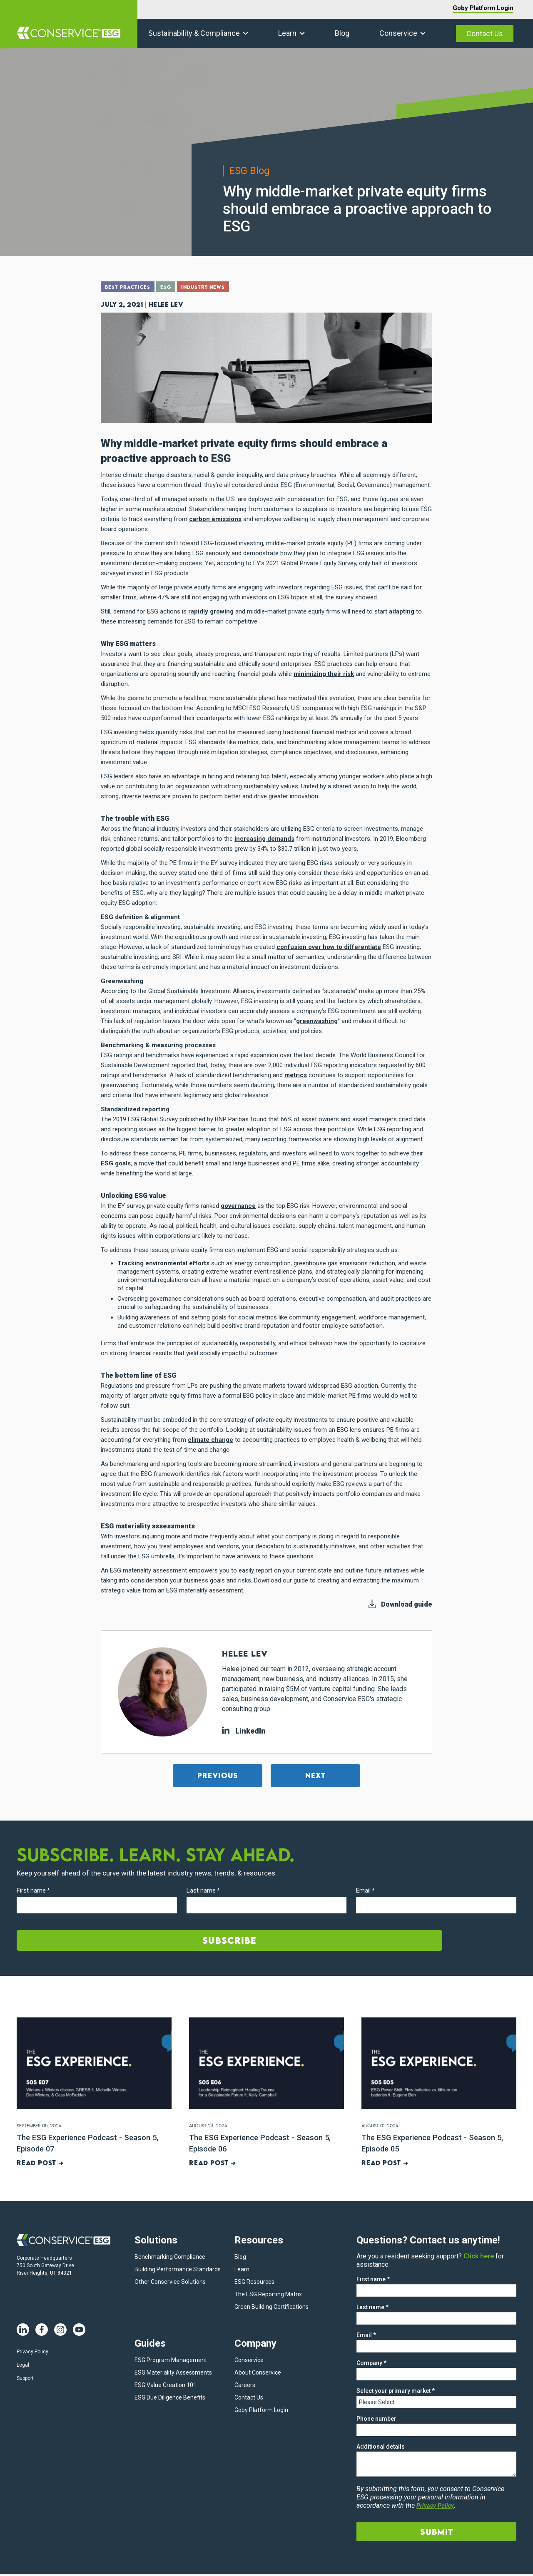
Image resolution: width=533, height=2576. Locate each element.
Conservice (398, 33)
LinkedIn (244, 1730)
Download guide (406, 1603)
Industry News (213, 288)
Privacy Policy (32, 2353)
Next (315, 1774)
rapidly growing (211, 610)
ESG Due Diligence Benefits (169, 2399)
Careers (244, 2386)
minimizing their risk (324, 673)
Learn (287, 33)
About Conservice (257, 2374)
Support (25, 2380)
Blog (342, 33)
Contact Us (484, 33)
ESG (172, 288)
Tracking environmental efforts (163, 1262)
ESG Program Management (170, 2361)
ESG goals (116, 1162)
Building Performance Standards (177, 2271)
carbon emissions (215, 518)
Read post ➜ (40, 2163)
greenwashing (317, 1020)
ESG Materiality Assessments (173, 2374)
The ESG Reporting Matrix (268, 2296)
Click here (478, 2258)
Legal (23, 2367)
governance (238, 1205)
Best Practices (130, 288)
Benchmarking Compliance (169, 2258)
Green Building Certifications (271, 2308)
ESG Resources (254, 2283)
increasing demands (264, 838)
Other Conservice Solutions (170, 2283)
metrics (295, 1074)
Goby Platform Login (483, 8)
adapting (401, 610)
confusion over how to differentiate (328, 946)
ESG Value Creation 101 (165, 2386)
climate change (210, 1439)
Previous (217, 1774)
